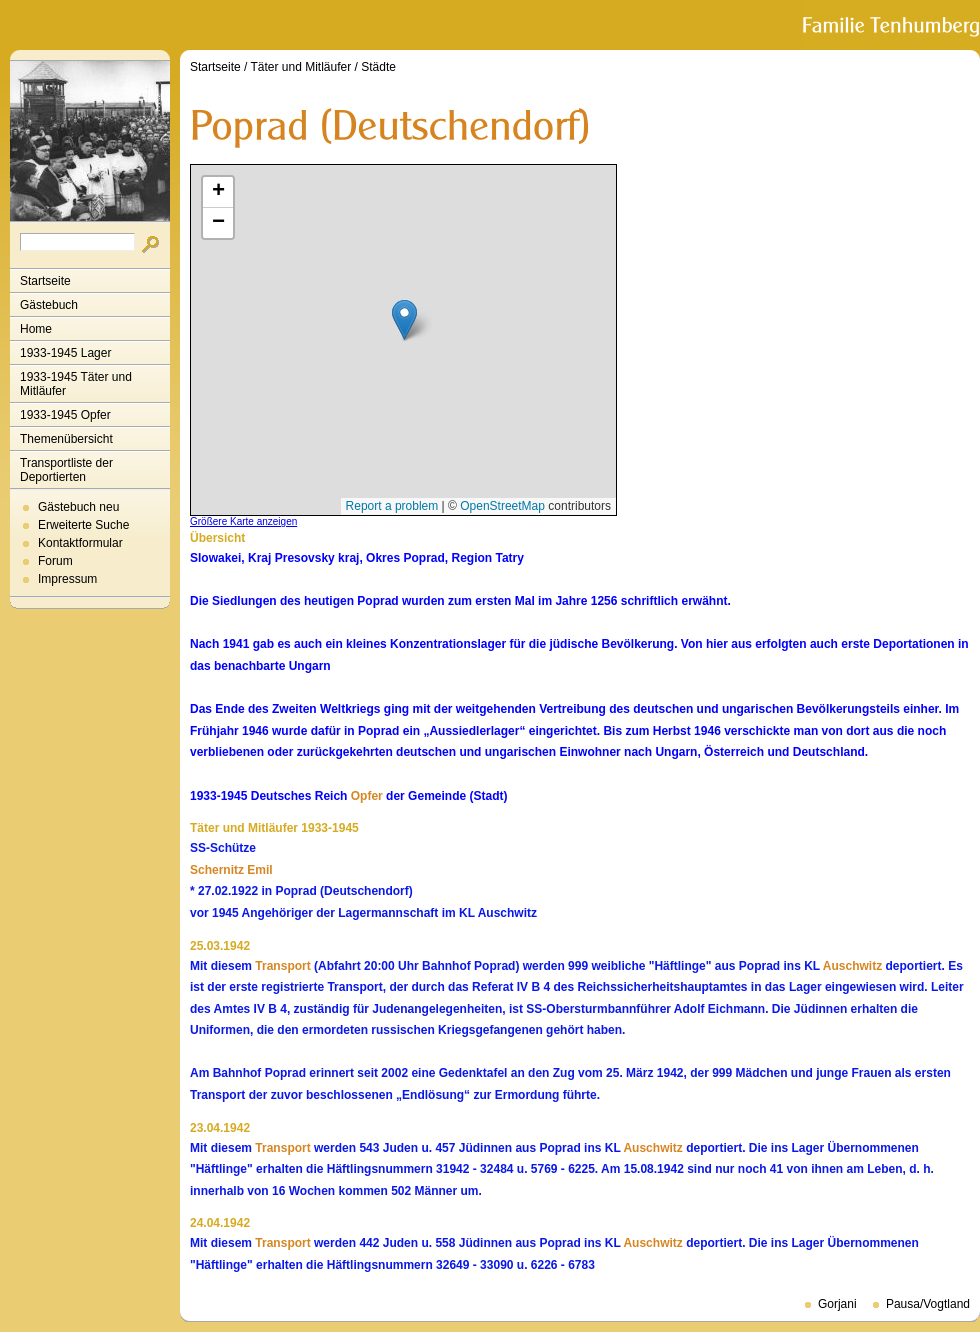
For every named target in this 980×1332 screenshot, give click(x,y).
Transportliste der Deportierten (66, 470)
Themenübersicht (66, 439)
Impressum (67, 579)
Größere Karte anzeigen (243, 521)
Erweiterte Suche (83, 525)
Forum (55, 561)
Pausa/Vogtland (928, 1304)
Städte (378, 67)
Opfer (367, 796)
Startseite (45, 281)
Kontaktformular (80, 543)
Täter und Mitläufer (301, 67)
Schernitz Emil (231, 870)
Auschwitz (852, 966)
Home (36, 329)
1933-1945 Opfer (65, 415)
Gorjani (837, 1304)
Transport (282, 966)
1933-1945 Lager (65, 353)
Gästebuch (49, 305)
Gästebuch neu (78, 507)
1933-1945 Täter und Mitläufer (76, 384)
